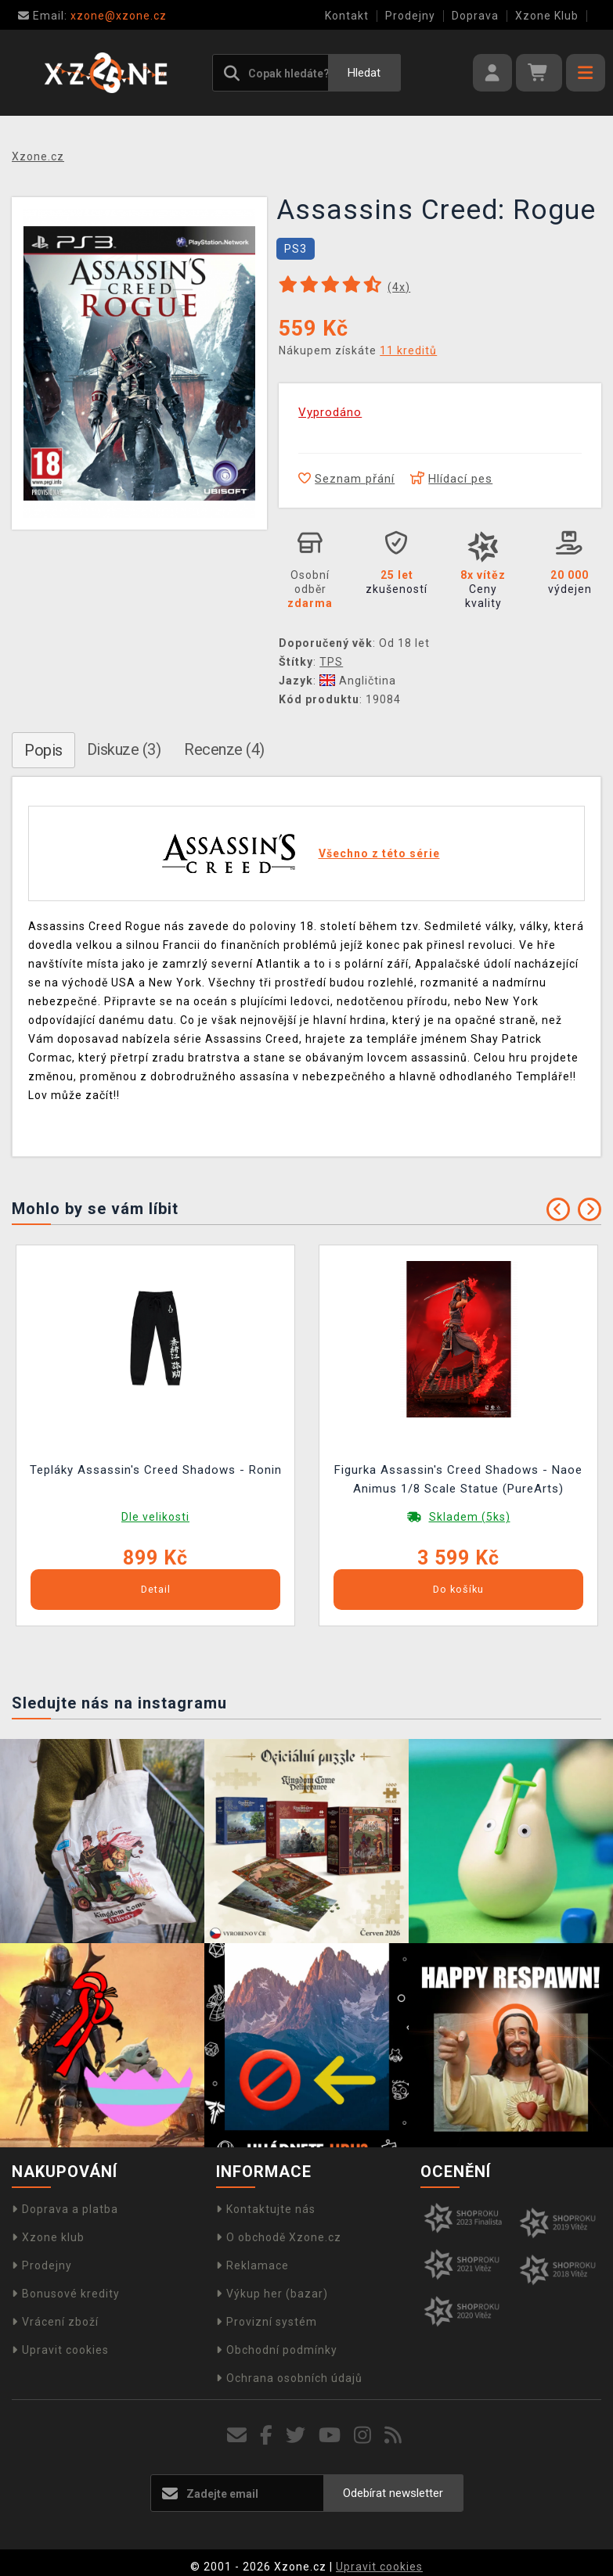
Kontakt (347, 15)
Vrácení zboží (55, 2322)
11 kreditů (408, 350)
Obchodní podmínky (276, 2350)
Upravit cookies (60, 2350)
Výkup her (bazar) (272, 2293)
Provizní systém (266, 2322)
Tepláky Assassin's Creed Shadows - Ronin (156, 1470)
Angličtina (357, 680)
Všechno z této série (379, 853)
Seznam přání (346, 479)
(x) (399, 287)
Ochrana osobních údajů (289, 2378)
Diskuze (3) (124, 749)
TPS (331, 662)
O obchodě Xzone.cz (278, 2237)
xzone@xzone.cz (92, 15)
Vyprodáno (330, 412)
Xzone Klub (547, 15)
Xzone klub (48, 2237)
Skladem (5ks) (469, 1517)
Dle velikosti (155, 1517)
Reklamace (252, 2265)
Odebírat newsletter (393, 2493)
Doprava (475, 15)
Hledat (364, 73)
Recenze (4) (224, 749)
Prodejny (410, 15)
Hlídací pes (451, 479)
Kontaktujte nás (266, 2209)
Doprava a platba (65, 2209)
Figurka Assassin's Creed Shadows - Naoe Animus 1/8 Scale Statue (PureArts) (458, 1479)
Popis (43, 750)
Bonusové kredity (66, 2293)
